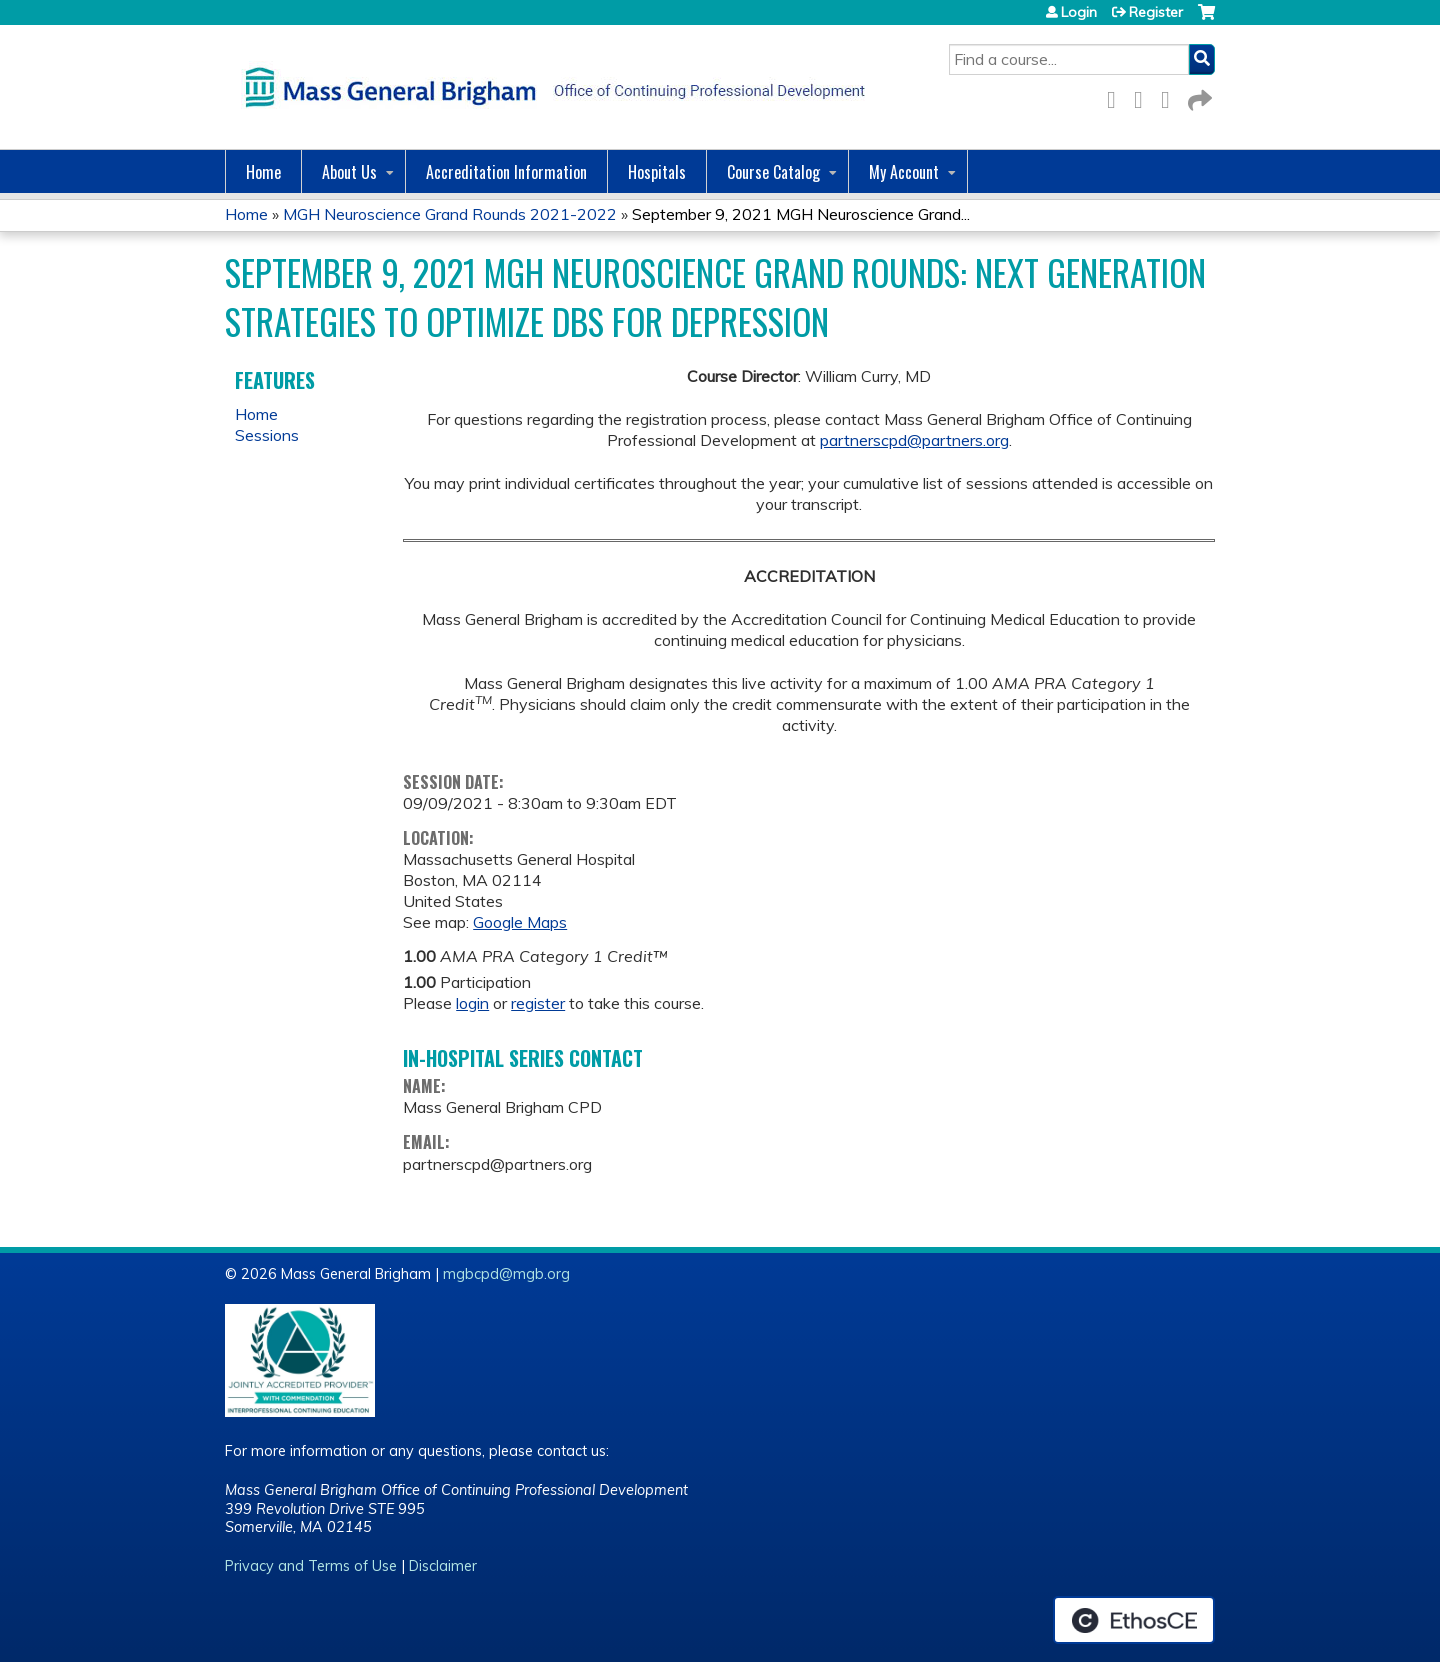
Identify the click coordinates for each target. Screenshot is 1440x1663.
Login (1079, 12)
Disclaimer (443, 1566)
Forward (1198, 96)
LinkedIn (1171, 96)
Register (1156, 12)
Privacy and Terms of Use (311, 1566)
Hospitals (657, 172)
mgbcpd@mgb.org (506, 1274)
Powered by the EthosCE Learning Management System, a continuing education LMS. (1134, 1620)
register (538, 1003)
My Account (904, 172)
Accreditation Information (506, 172)
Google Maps (520, 922)
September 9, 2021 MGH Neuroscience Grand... (801, 214)
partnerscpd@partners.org (914, 440)
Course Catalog (773, 172)
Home (263, 172)
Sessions (267, 435)
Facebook (1117, 96)
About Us (349, 172)
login (472, 1003)
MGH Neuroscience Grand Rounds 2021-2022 (450, 214)
